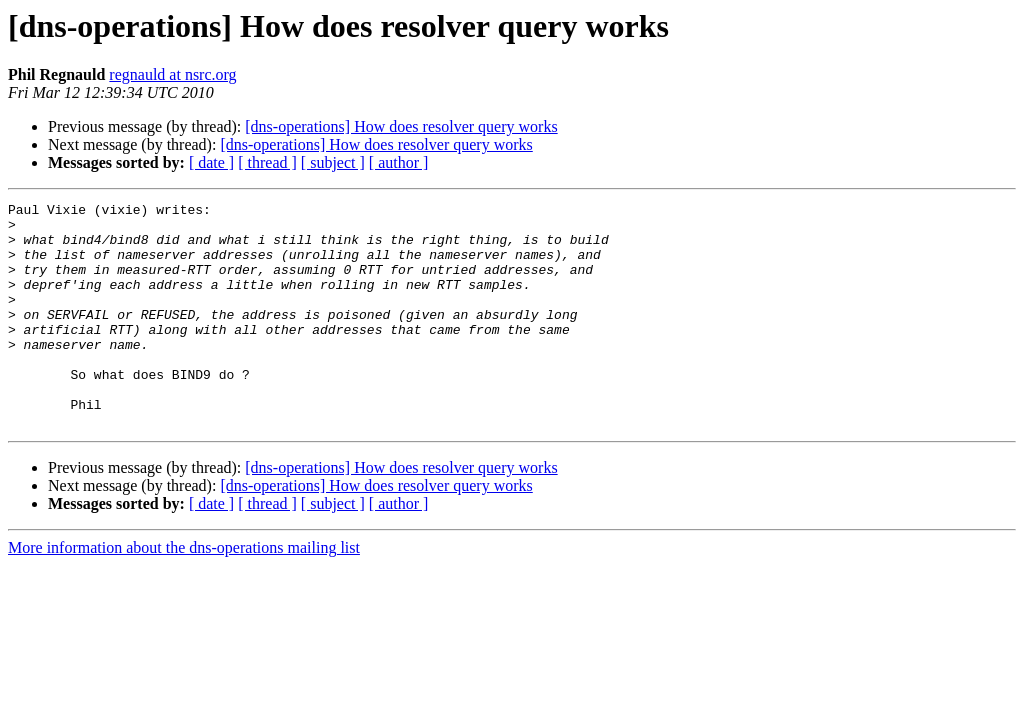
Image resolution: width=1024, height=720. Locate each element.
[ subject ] (333, 162)
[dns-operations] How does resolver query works (401, 126)
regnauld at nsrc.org (172, 74)
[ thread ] (267, 162)
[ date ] (211, 162)
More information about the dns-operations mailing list (184, 592)
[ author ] (399, 162)
